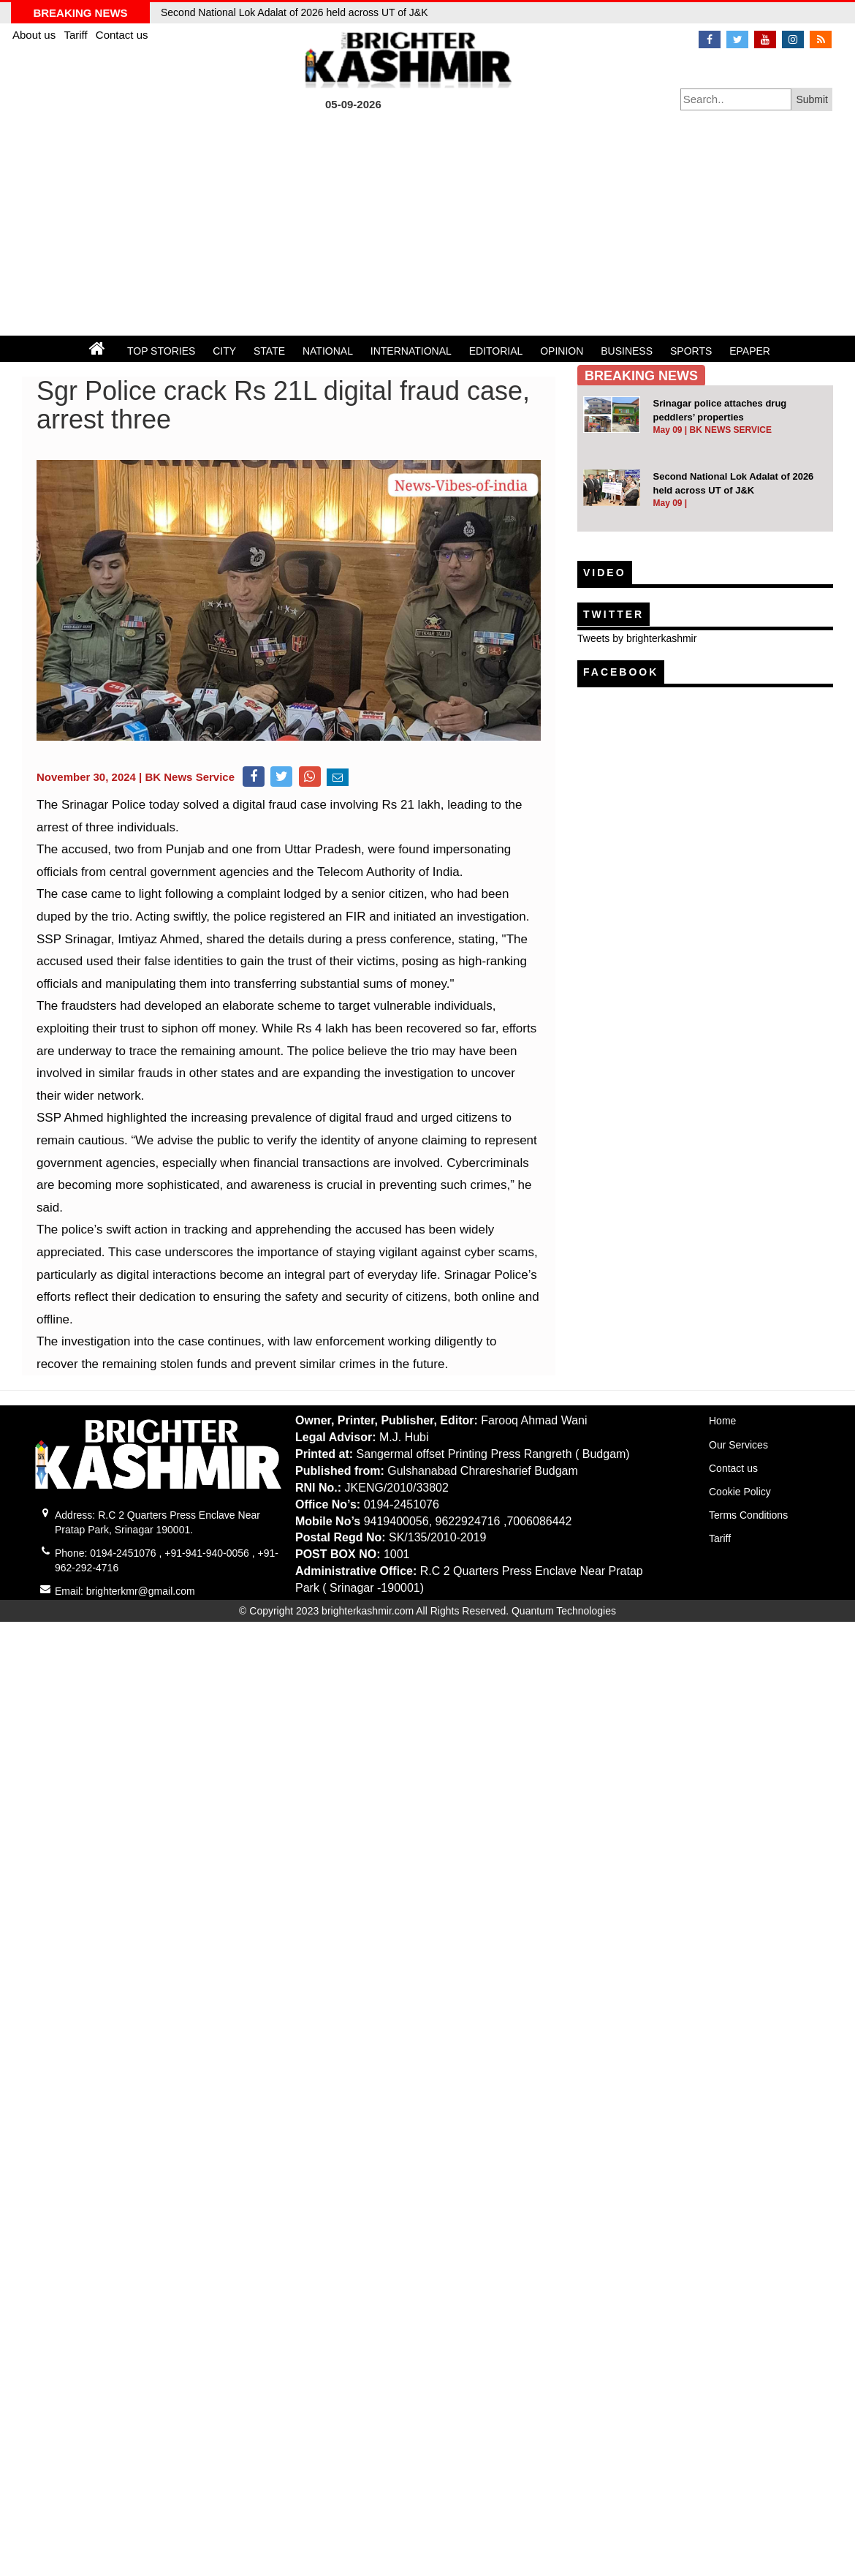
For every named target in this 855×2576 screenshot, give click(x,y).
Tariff (77, 35)
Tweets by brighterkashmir (636, 638)
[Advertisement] (427, 226)
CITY (224, 351)
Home (722, 1421)
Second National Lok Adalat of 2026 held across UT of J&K (294, 12)
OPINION (561, 351)
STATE (269, 351)
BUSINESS (627, 351)
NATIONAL (328, 351)
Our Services (738, 1445)
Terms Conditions (748, 1515)
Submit (812, 99)
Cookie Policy (740, 1491)
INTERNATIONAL (411, 351)
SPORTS (691, 351)
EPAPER (749, 351)
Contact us (122, 35)
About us (35, 35)
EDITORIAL (496, 351)
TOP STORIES (161, 351)
